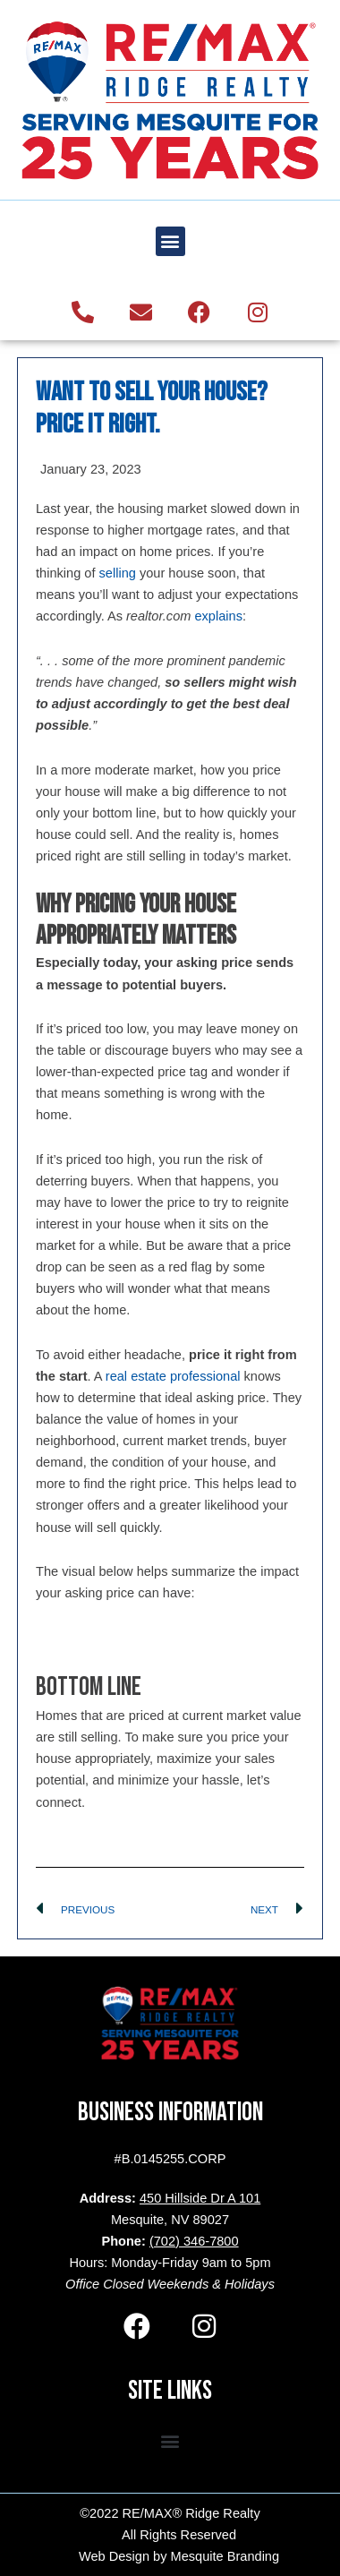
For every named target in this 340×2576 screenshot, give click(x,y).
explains (218, 616)
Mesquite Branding (225, 2556)
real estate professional (173, 1376)
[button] (170, 241)
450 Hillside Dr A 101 (200, 2198)
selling (117, 573)
